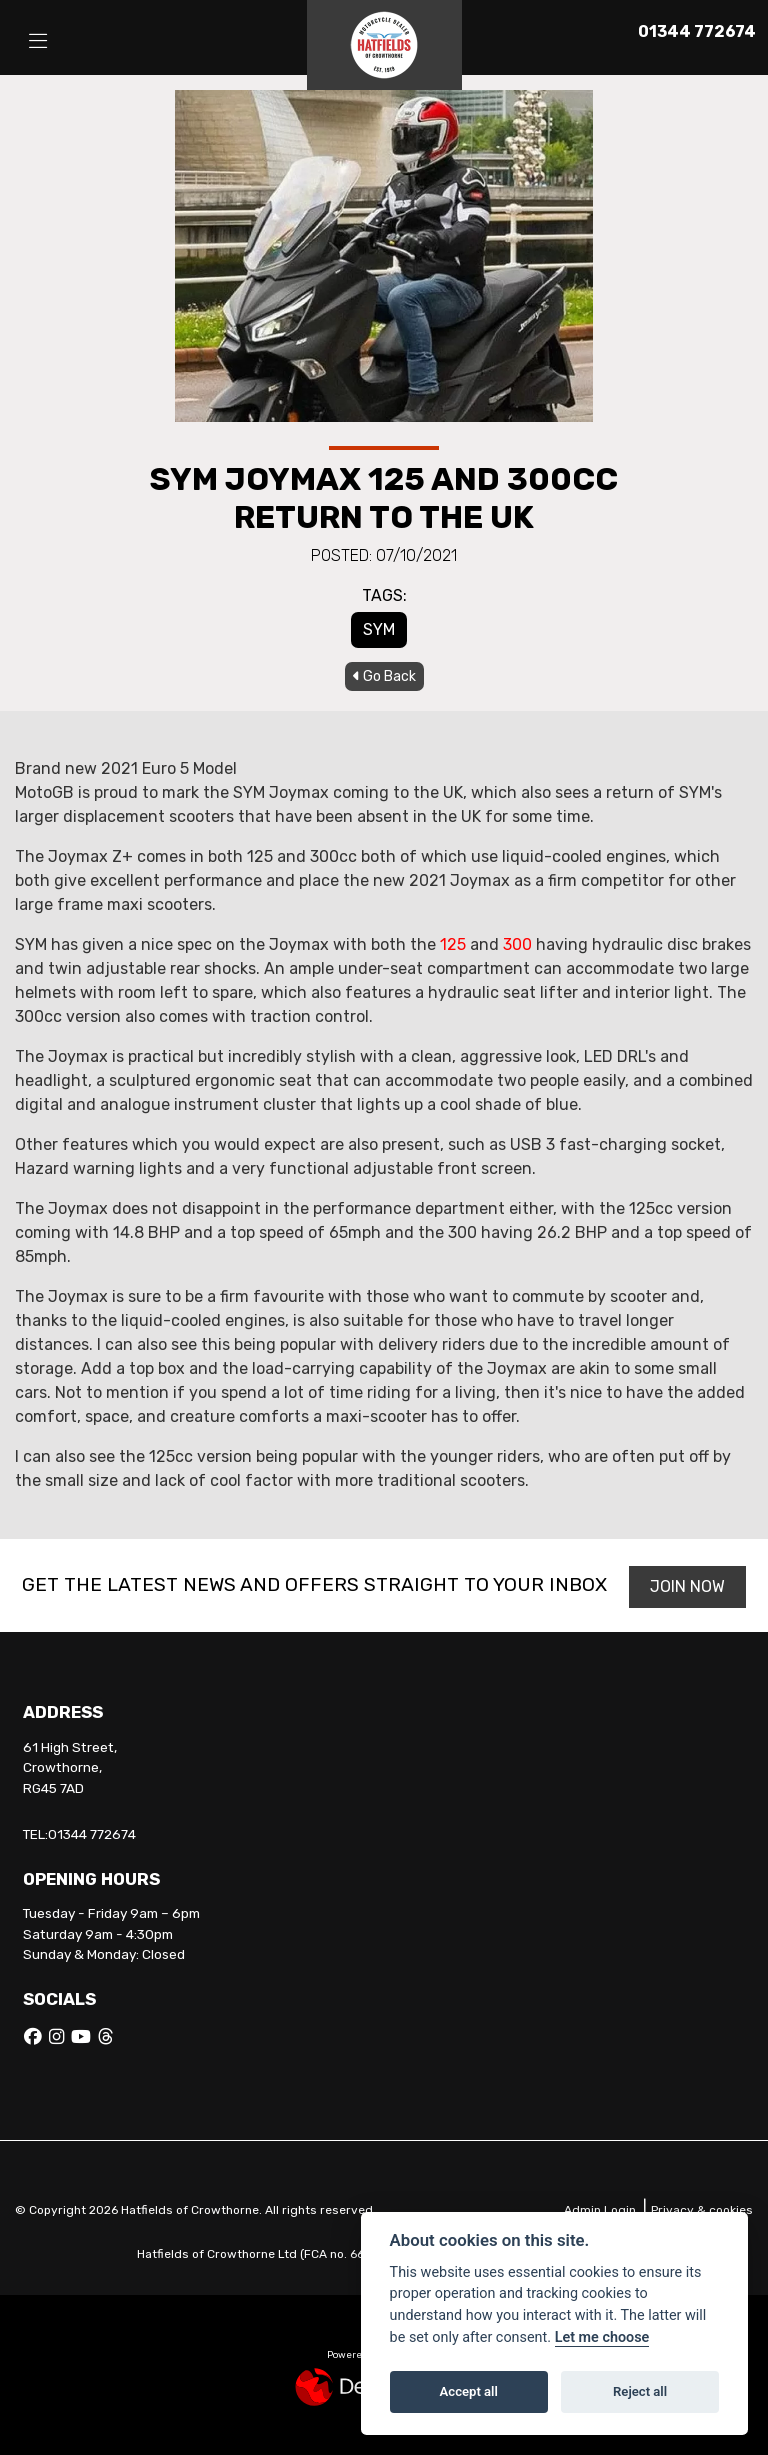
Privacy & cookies (702, 2210)
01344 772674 (697, 31)
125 (453, 944)
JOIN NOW (690, 1586)
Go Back (384, 676)
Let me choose (602, 2337)
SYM (379, 629)
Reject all (640, 2391)
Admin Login (600, 2210)
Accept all (469, 2391)
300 (517, 944)
